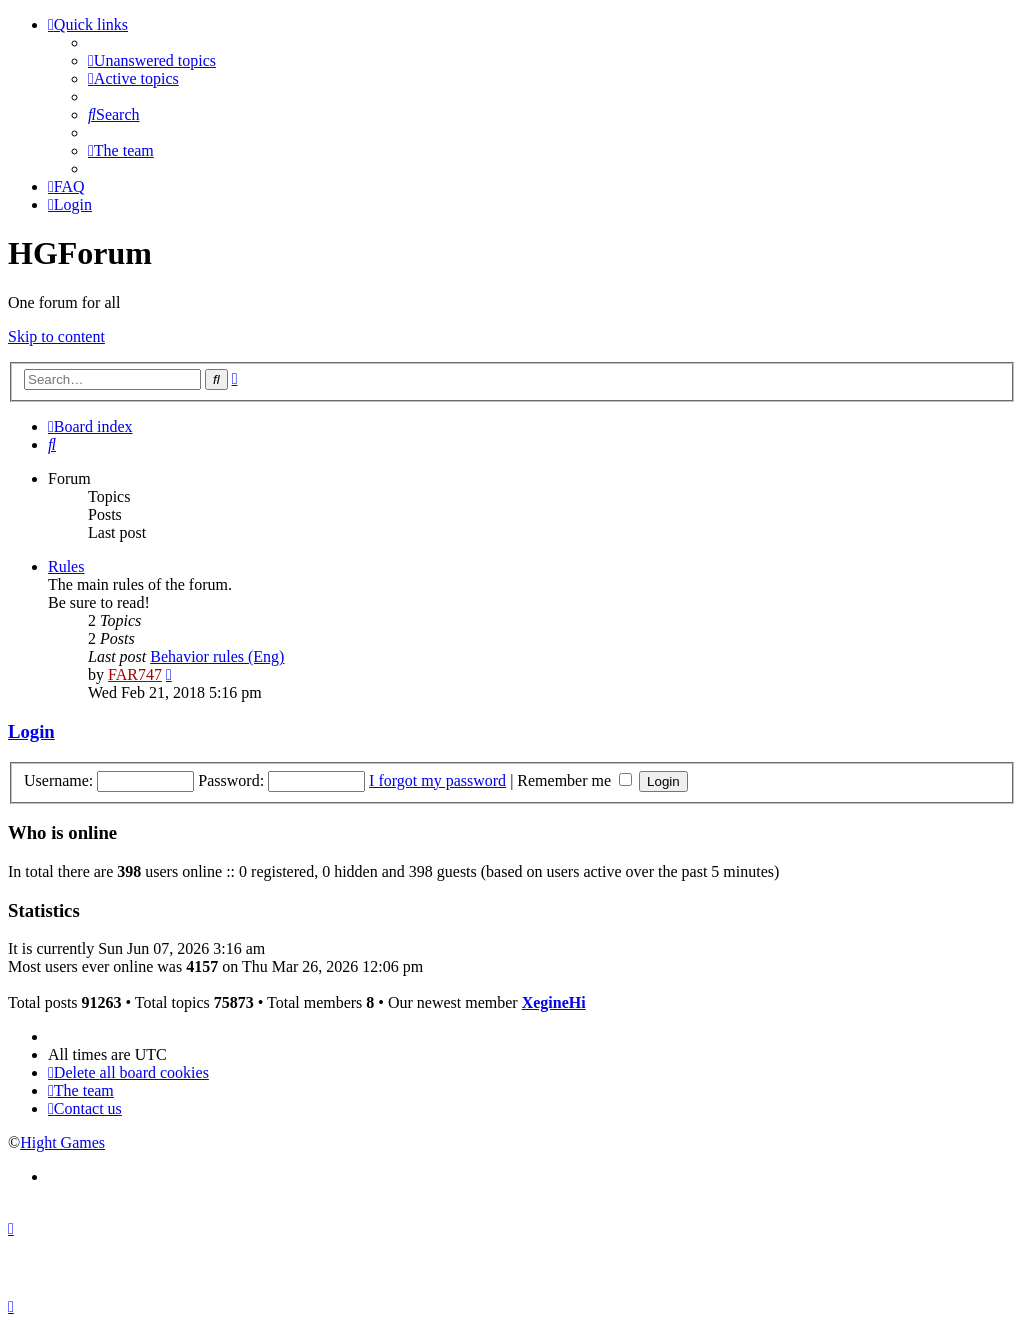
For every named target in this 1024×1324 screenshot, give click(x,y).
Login (31, 731)
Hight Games (62, 1142)
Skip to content (56, 336)
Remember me (574, 780)
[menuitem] (152, 60)
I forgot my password (437, 780)
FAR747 (135, 674)
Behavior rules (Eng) (217, 656)
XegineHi (554, 1002)
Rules (66, 566)
